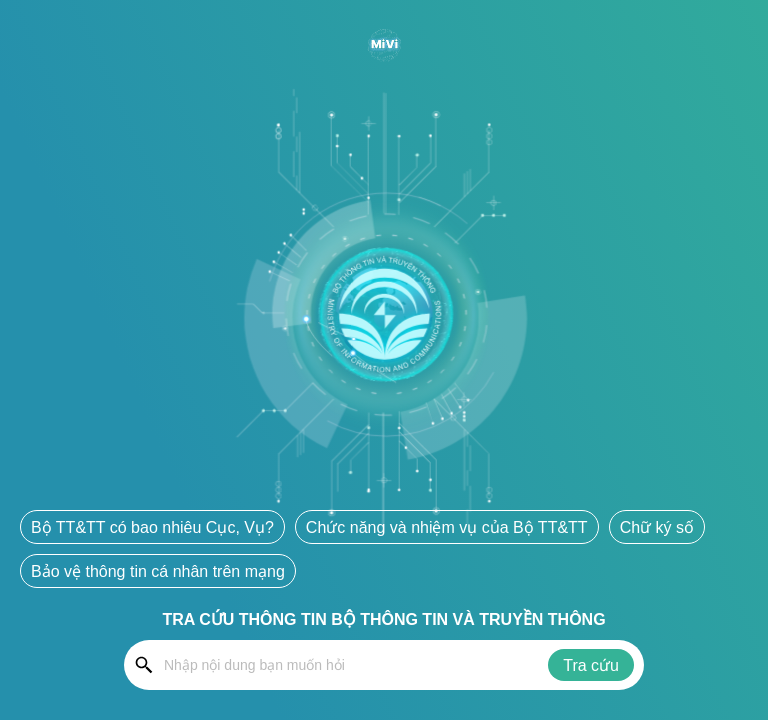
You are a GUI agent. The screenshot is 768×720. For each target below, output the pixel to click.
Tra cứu (591, 665)
